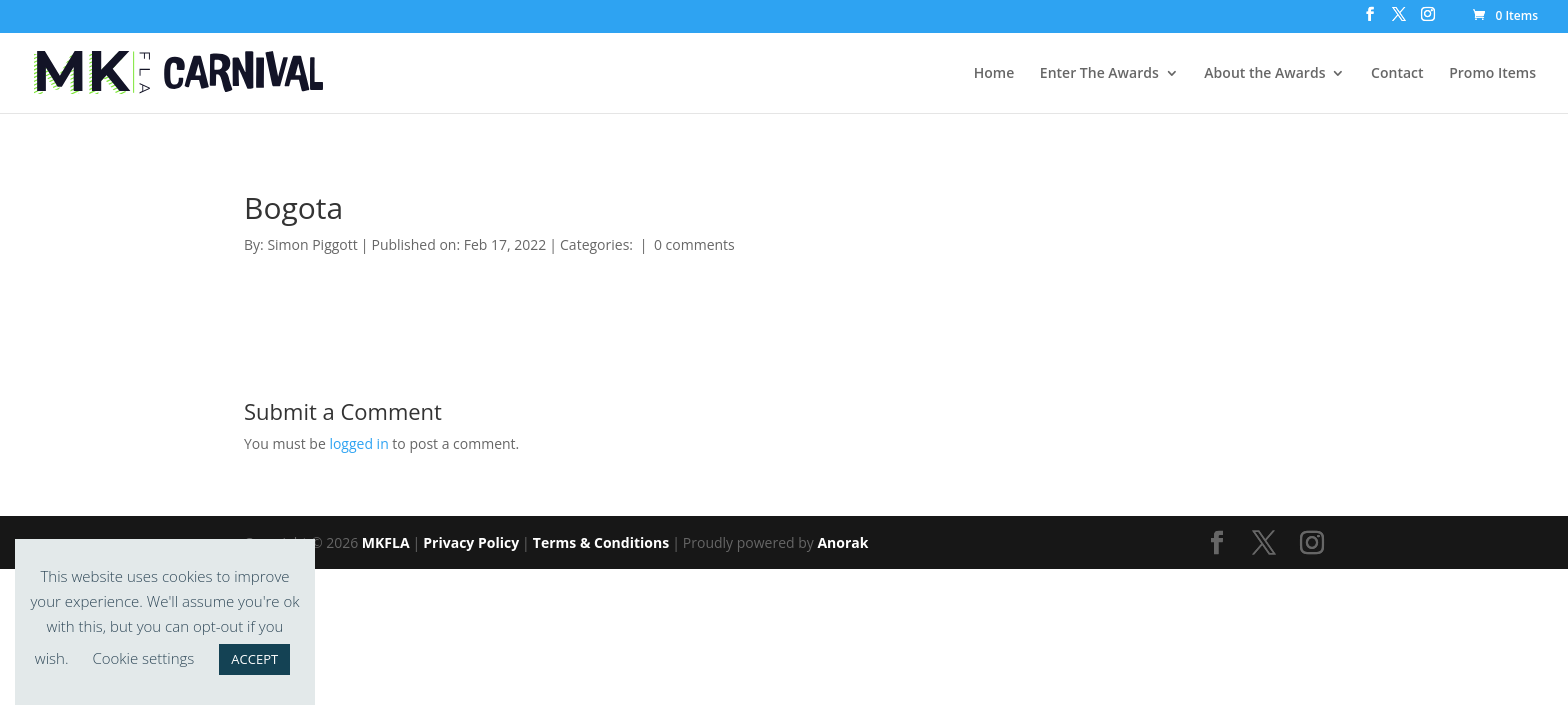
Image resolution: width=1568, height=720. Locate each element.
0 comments (694, 244)
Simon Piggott (312, 244)
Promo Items (1492, 74)
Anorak (842, 542)
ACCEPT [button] (254, 659)
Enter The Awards (1099, 74)
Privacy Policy (471, 542)
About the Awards (1264, 74)
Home (994, 74)
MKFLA (386, 542)
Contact (1397, 74)
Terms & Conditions (601, 542)
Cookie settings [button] (143, 658)
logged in (358, 443)
